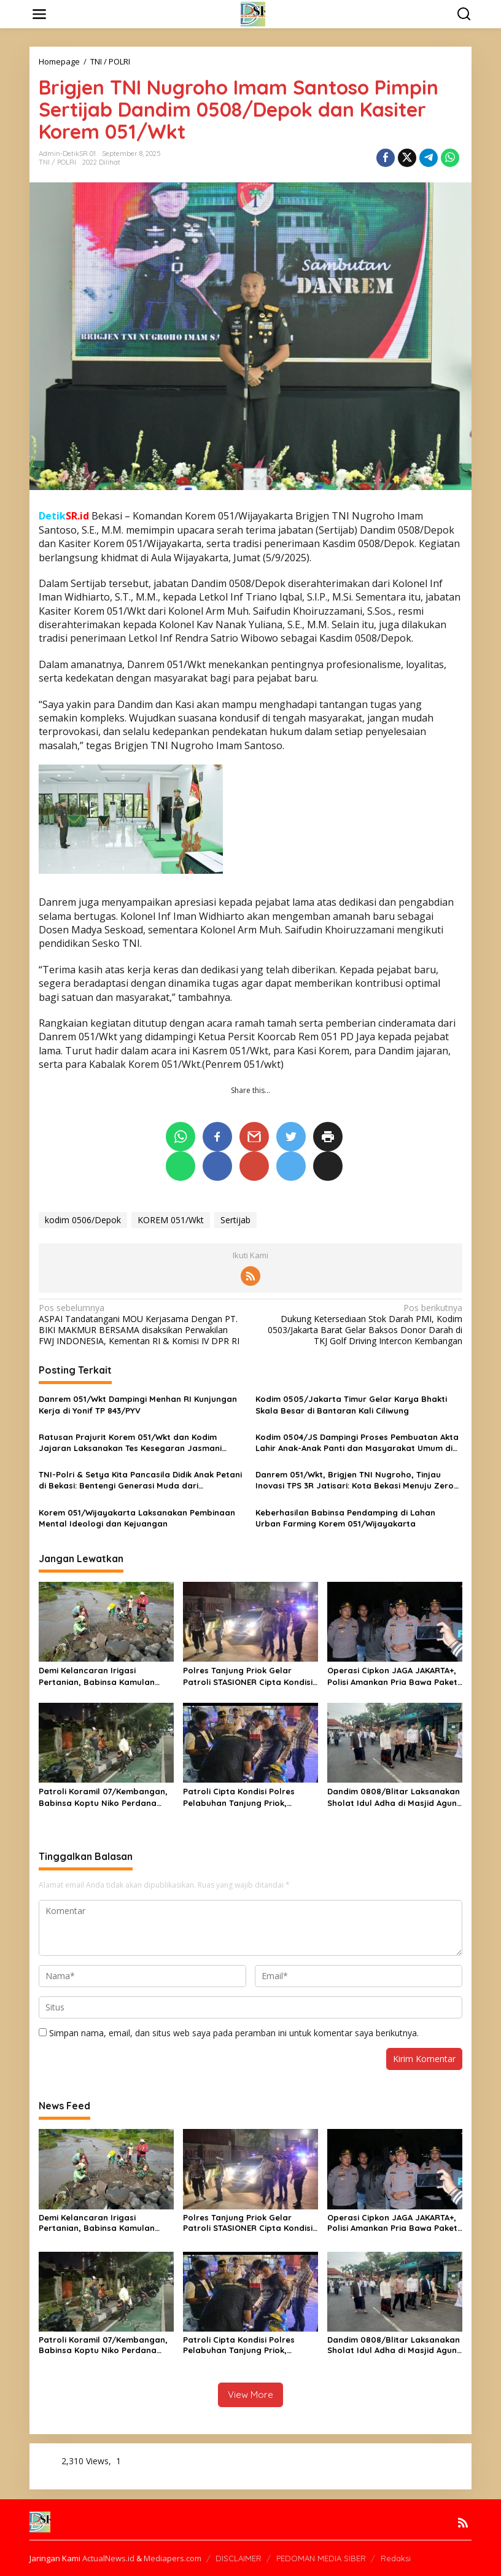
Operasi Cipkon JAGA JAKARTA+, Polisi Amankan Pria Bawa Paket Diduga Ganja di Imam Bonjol (392, 1676)
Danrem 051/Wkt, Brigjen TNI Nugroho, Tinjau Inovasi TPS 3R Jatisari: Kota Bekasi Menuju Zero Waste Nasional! (354, 1480)
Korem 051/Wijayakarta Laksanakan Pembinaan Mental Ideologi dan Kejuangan (137, 1518)
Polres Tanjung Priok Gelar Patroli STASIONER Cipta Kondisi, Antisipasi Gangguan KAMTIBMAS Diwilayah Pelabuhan (249, 1676)
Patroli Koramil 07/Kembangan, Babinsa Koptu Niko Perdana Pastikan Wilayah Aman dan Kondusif (103, 1797)
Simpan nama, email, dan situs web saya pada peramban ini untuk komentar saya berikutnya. (234, 2033)
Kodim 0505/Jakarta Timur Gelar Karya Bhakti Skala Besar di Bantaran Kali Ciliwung (351, 1404)
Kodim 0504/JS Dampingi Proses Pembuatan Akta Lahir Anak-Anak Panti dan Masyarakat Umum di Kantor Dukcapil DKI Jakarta (357, 1442)
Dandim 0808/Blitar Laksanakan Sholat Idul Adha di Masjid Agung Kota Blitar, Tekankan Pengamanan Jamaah (394, 1797)
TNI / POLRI (57, 162)
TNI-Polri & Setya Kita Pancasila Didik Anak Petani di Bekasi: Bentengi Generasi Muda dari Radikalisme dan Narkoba (140, 1480)
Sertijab (235, 1220)
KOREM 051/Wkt (171, 1220)
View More (250, 2394)
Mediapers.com (172, 2558)
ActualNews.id (108, 2558)
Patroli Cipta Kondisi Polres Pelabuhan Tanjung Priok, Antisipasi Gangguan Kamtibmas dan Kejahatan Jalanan (249, 1797)
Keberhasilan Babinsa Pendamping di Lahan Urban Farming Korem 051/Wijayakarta (345, 1518)
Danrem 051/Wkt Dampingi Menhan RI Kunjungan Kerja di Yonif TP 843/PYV (138, 1404)
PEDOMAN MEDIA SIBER (321, 2558)
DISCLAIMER (239, 2558)
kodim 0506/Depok (83, 1220)
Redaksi (396, 2558)
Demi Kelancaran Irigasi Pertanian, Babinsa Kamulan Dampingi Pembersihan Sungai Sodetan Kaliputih (100, 1676)
